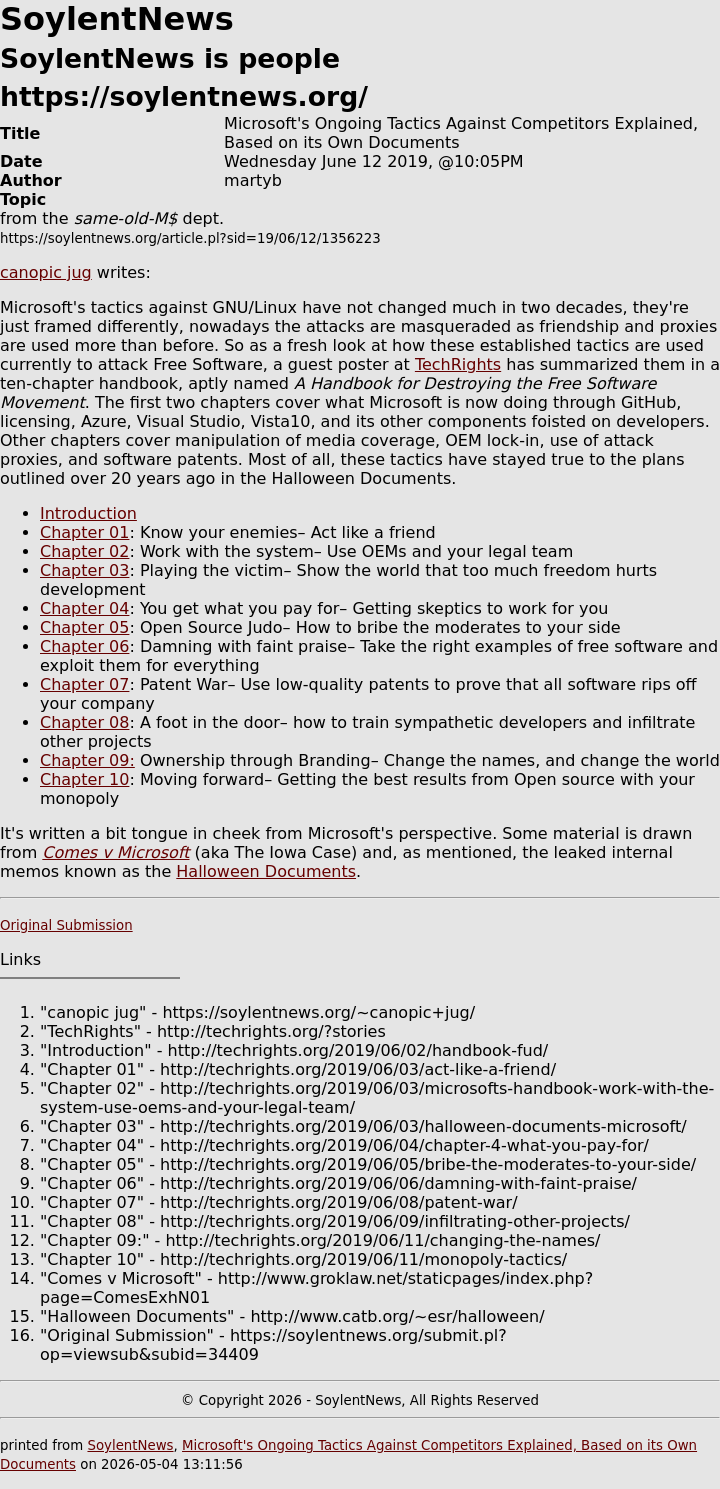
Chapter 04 (84, 608)
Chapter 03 (84, 570)
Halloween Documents (266, 871)
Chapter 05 (84, 627)
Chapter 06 (84, 646)
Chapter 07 (84, 684)
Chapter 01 (84, 532)
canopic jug (46, 272)
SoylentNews (130, 1445)
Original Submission (66, 925)
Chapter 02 (84, 551)
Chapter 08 (84, 722)
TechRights (458, 364)
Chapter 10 (84, 779)
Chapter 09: (87, 760)
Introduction (88, 513)
